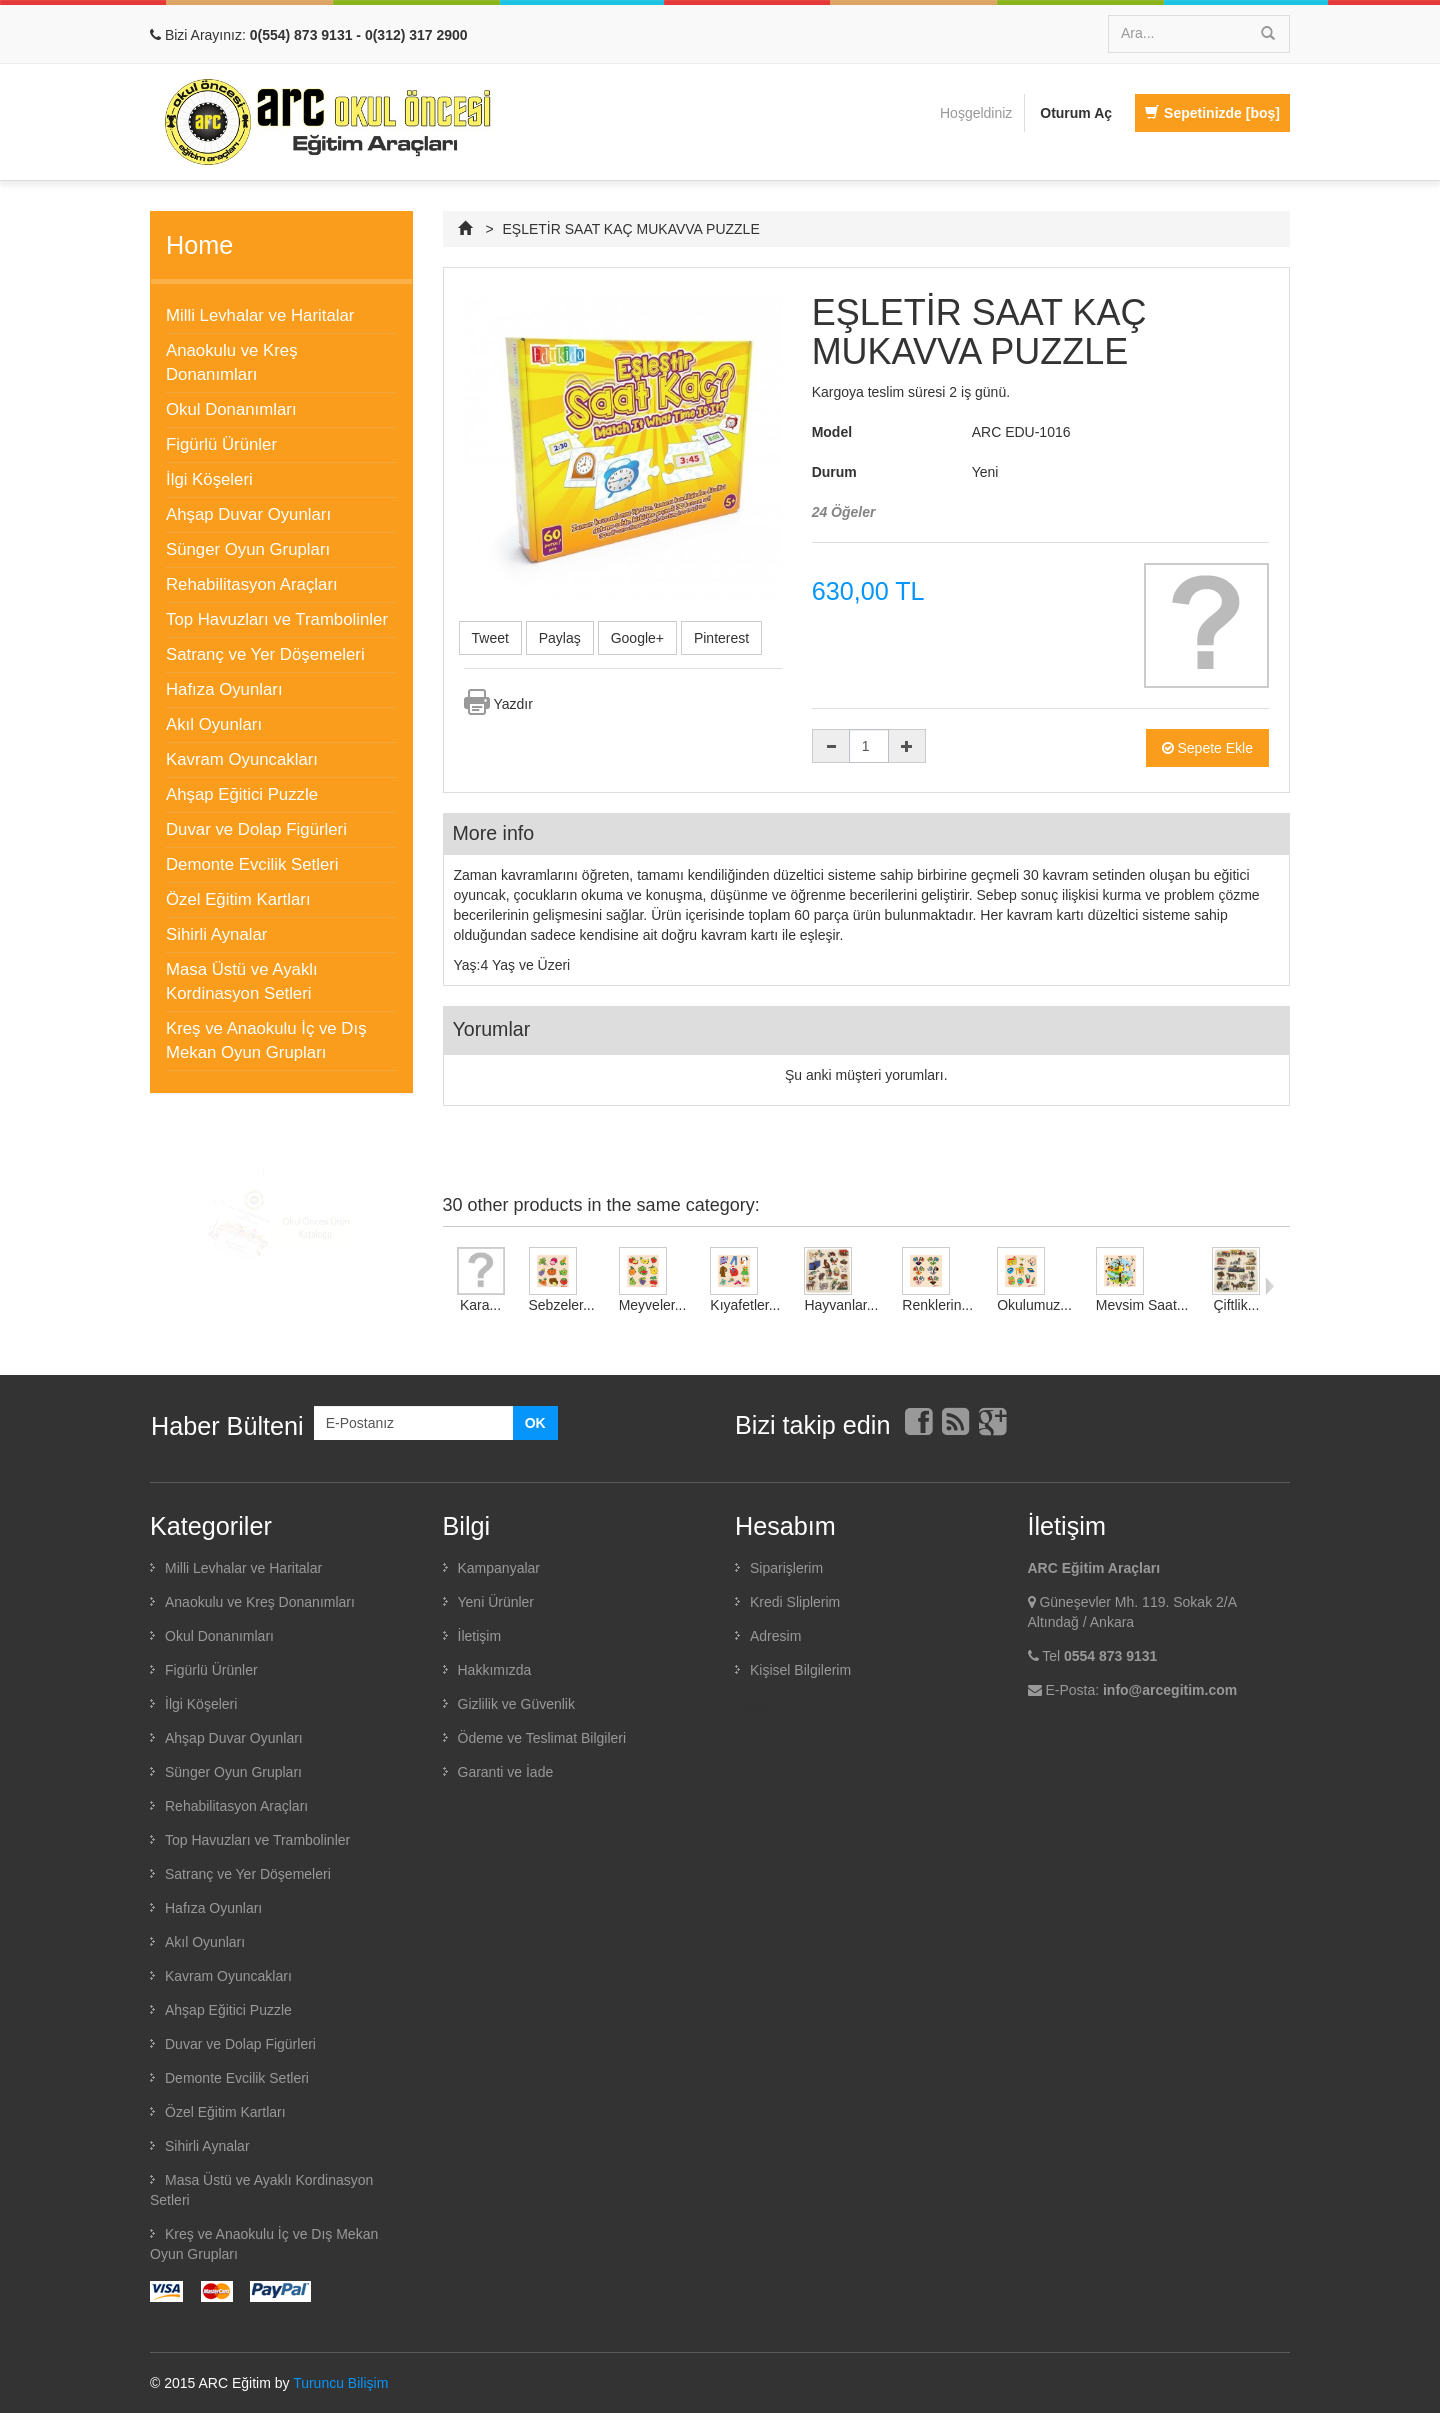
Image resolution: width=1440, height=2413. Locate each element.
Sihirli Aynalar (216, 934)
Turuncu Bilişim (340, 2383)
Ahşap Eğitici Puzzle (242, 794)
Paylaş (560, 638)
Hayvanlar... (841, 1305)
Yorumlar (492, 1029)
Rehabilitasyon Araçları (252, 584)
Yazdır (513, 704)
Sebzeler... (562, 1305)
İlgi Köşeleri (209, 479)
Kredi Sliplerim (795, 1602)
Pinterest (721, 638)
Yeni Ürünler (496, 1602)
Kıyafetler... (745, 1305)
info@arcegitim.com (1170, 1690)
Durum (834, 472)
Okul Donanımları (231, 409)
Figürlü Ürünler (221, 444)
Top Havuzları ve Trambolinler (277, 619)
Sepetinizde (1212, 113)
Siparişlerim (786, 1568)
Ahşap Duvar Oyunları (248, 514)
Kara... (480, 1305)
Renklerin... (937, 1305)
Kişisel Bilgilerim (800, 1670)
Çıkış (751, 1707)
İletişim (480, 1636)
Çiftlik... (1237, 1305)
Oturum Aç (1076, 113)
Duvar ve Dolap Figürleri (256, 829)
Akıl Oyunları (214, 724)
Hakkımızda (495, 1670)
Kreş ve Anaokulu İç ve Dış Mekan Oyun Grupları (266, 1040)
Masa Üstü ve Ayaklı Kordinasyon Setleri (242, 981)
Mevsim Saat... (1142, 1305)
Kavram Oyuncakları (242, 759)
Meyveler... (653, 1305)
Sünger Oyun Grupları (248, 549)
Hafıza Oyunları (224, 689)
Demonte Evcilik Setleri (252, 864)
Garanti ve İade (506, 1772)
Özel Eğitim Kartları (238, 899)
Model (832, 432)
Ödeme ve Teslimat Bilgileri (542, 1738)
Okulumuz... (1034, 1305)
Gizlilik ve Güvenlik (516, 1704)
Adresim (775, 1636)
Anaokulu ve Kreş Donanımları (232, 362)
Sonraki (1269, 1286)
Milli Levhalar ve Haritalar (260, 315)
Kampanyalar (499, 1568)
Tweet (490, 638)
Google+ (637, 638)
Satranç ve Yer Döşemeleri (265, 654)
